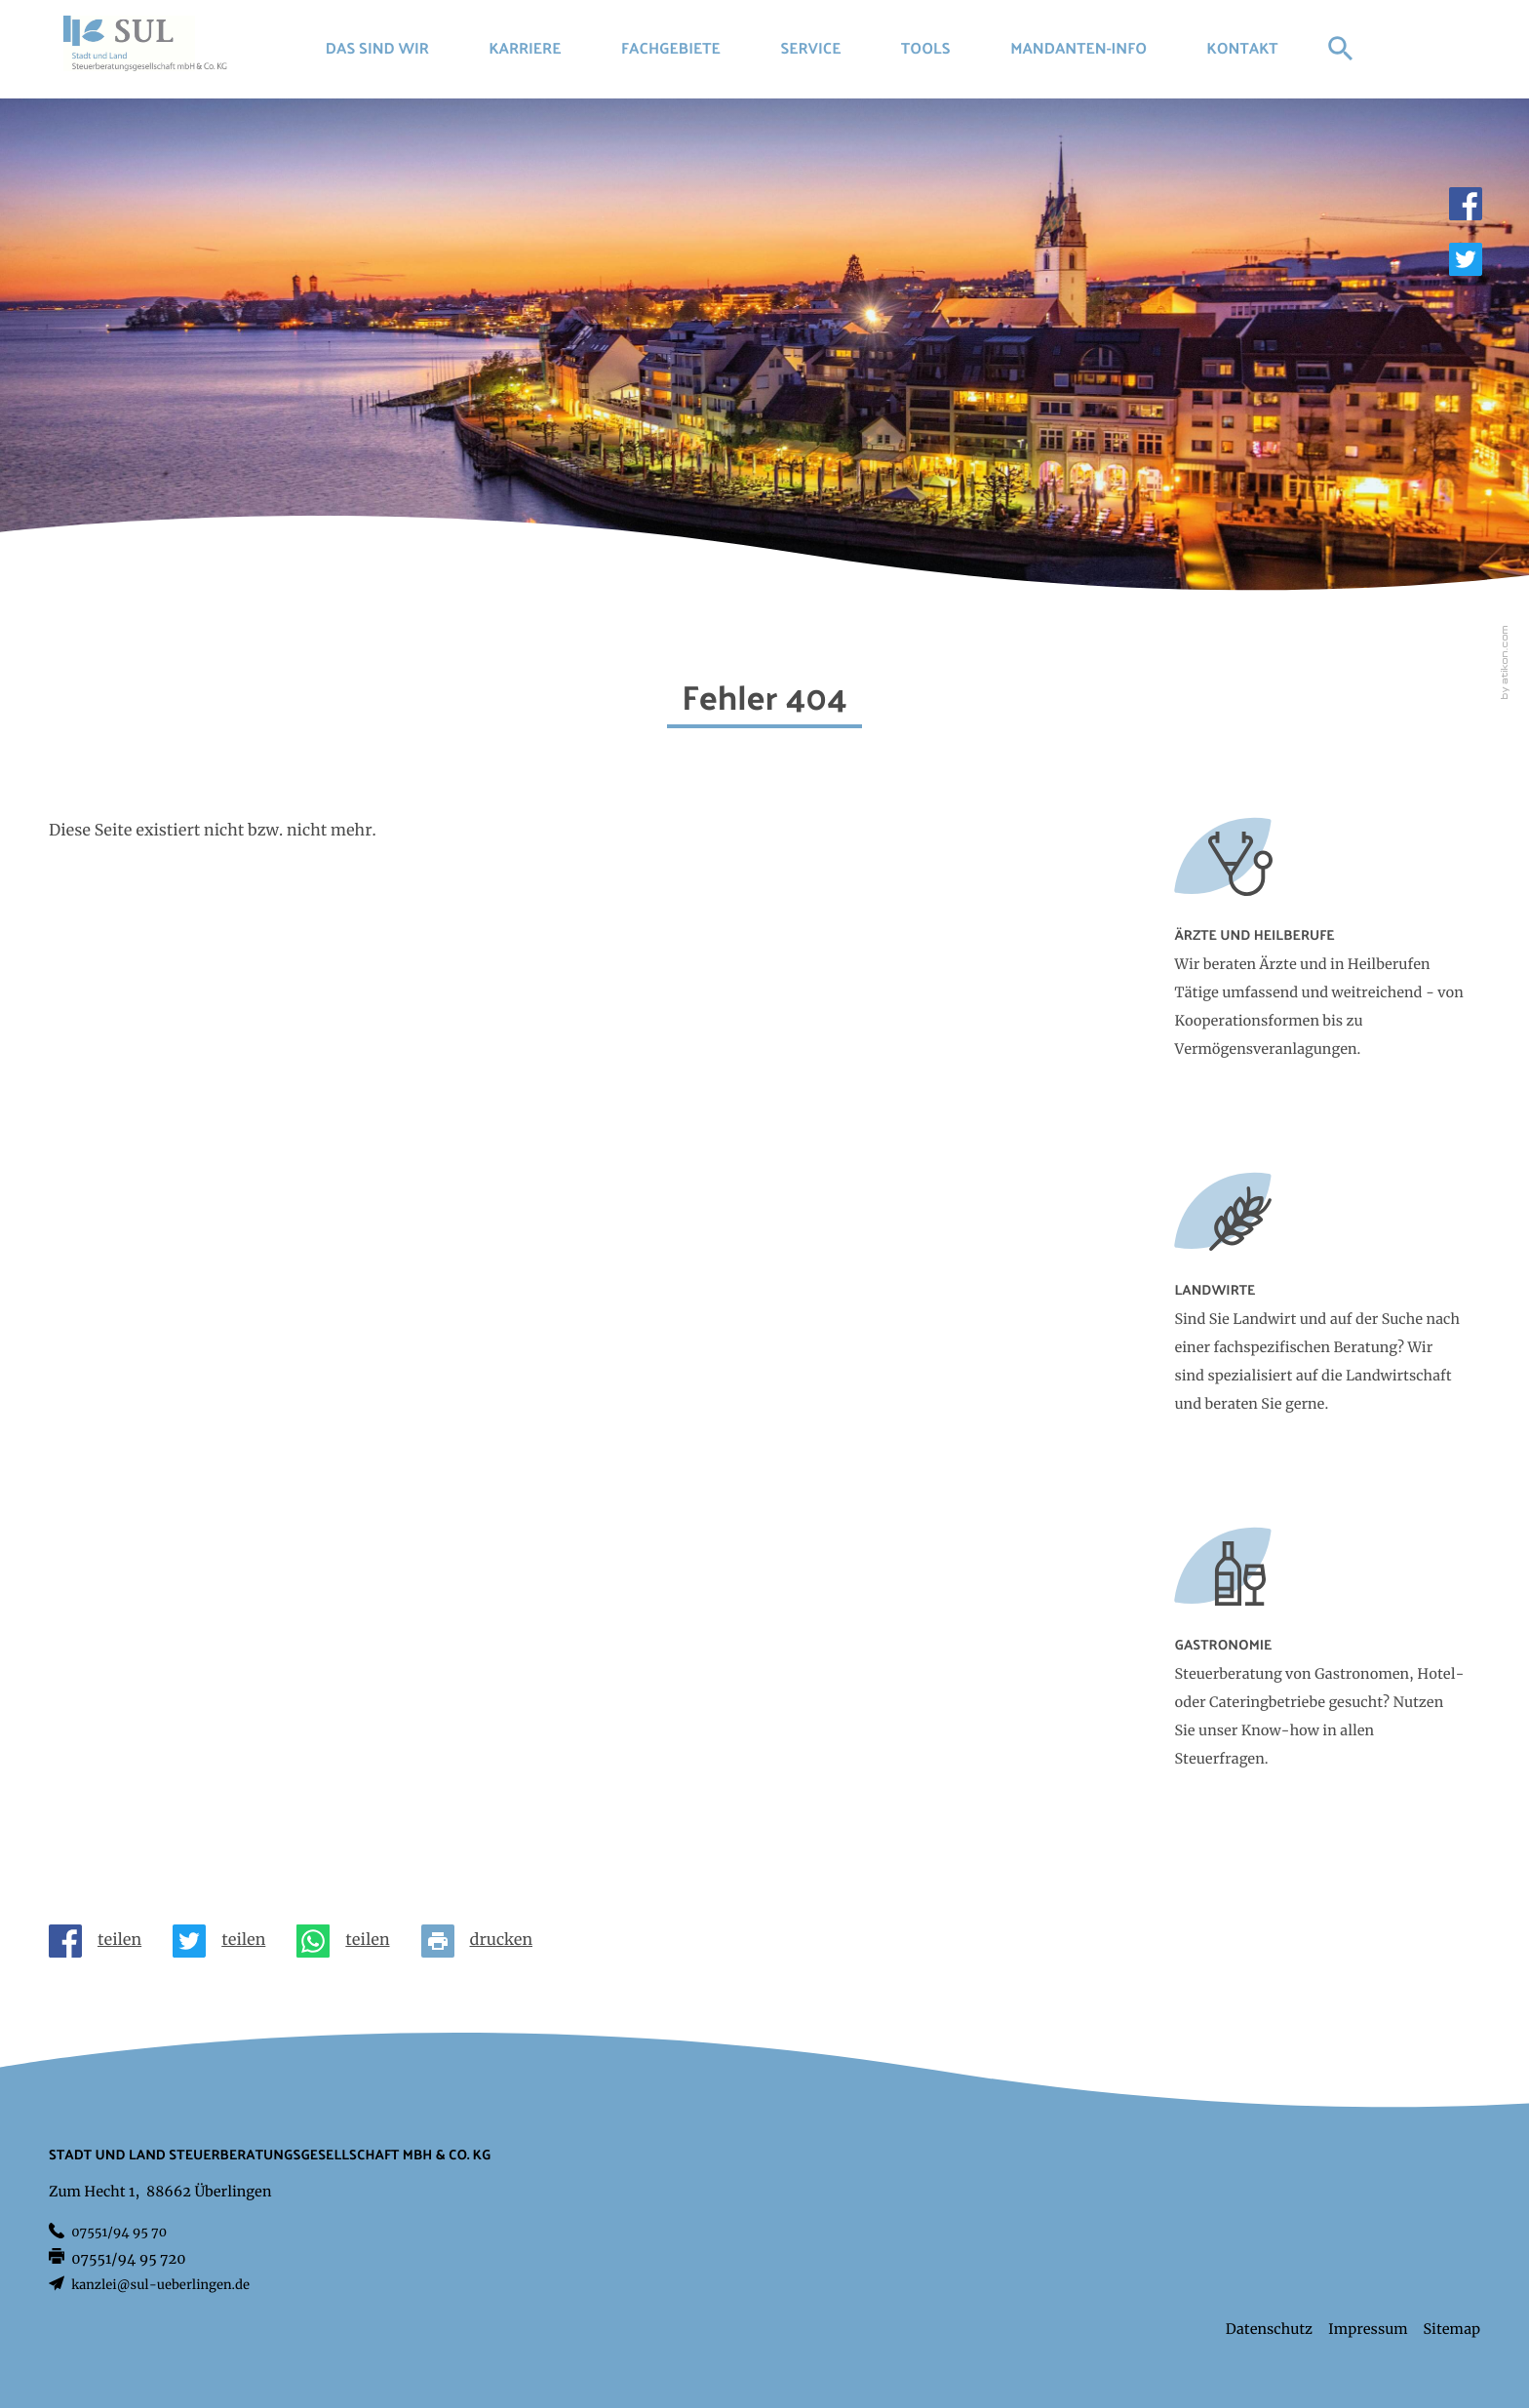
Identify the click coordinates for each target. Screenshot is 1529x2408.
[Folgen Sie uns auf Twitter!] (1465, 259)
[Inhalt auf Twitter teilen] (227, 1941)
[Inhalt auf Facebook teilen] (103, 1941)
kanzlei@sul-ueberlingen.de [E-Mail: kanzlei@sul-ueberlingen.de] (160, 2285)
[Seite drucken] (484, 1941)
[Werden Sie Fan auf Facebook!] (1465, 203)
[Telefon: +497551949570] (119, 2233)
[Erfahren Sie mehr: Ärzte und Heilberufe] (1320, 957)
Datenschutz (1269, 2329)
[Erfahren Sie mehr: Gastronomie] (1320, 1667)
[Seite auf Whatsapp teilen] (350, 1941)
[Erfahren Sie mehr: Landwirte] (1320, 1312)
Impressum (1368, 2329)
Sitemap (1452, 2329)
